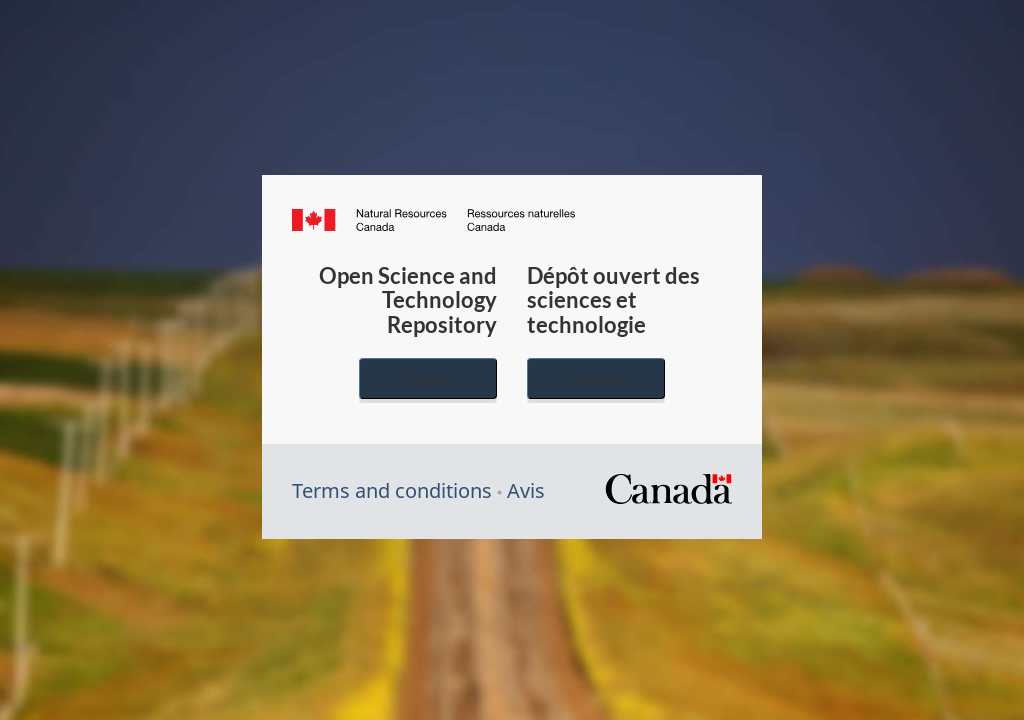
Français (596, 378)
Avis (526, 490)
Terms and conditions (392, 490)
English (428, 378)
